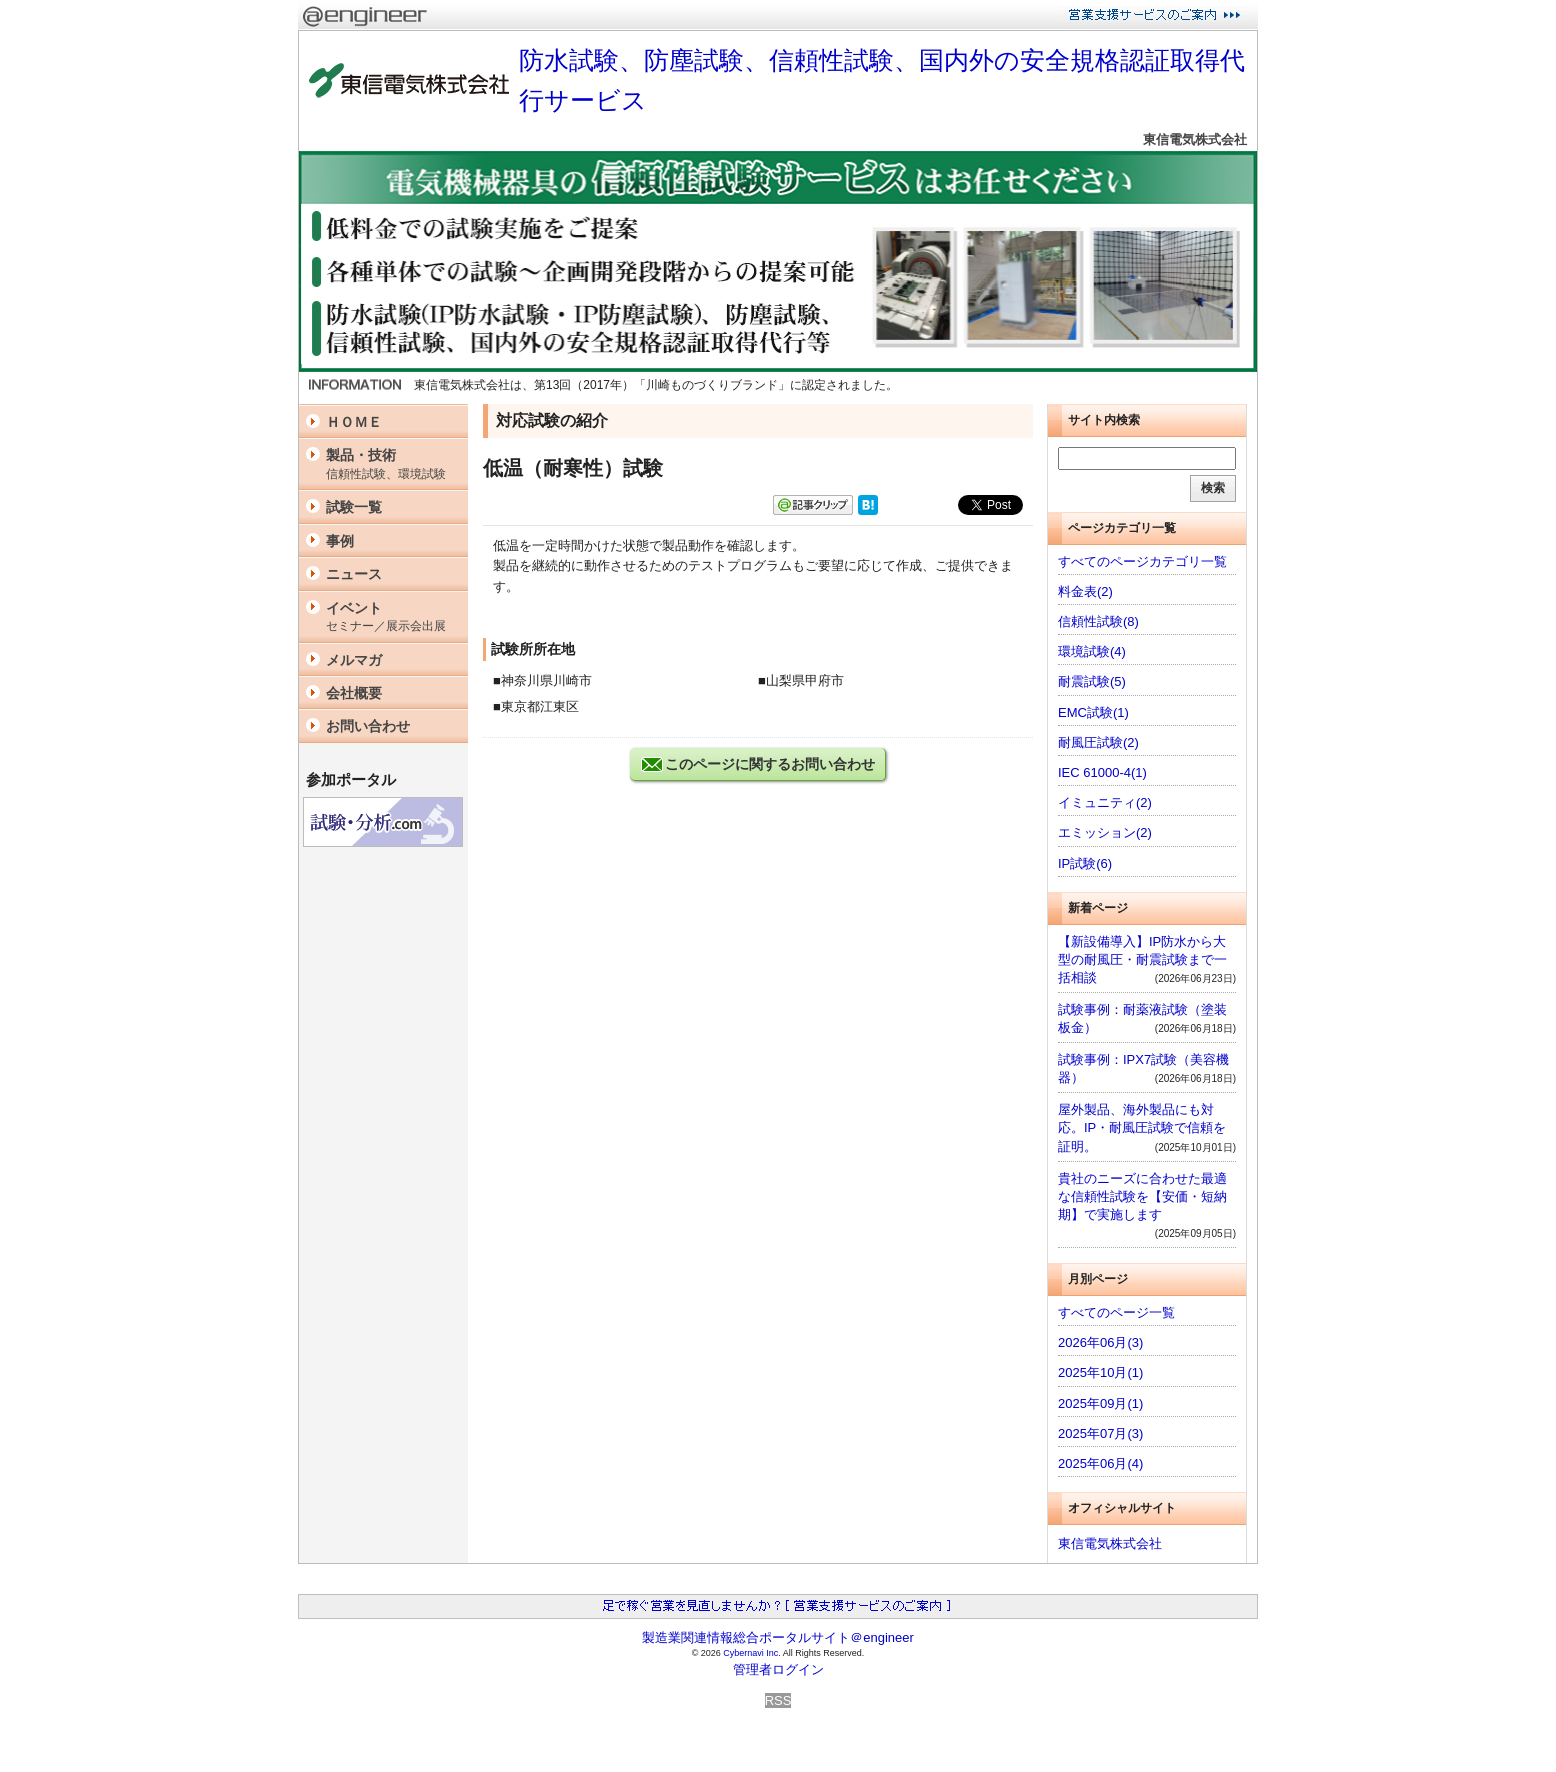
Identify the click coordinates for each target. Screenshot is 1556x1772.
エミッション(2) (1105, 832)
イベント (392, 617)
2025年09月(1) (1100, 1403)
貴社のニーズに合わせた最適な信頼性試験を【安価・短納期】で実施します (1142, 1196)
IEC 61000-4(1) (1102, 772)
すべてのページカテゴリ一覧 (1142, 561)
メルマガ (354, 660)
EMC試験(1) (1093, 712)
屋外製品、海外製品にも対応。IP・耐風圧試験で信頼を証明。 (1142, 1127)
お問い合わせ (368, 726)
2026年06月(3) (1100, 1342)
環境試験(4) (1092, 651)
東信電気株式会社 (1195, 139)
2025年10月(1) (1100, 1372)
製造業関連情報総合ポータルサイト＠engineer (778, 1637)
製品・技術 (392, 464)
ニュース (354, 574)
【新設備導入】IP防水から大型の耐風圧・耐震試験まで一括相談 (1142, 959)
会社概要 (354, 693)
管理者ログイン (778, 1669)
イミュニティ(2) (1105, 802)
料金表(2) (1085, 591)
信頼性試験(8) (1098, 621)
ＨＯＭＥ (354, 422)
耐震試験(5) (1092, 681)
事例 (340, 541)
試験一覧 (354, 507)
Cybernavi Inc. (752, 1653)
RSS (778, 1700)
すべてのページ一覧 (1116, 1312)
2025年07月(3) (1100, 1433)
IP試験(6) (1085, 863)
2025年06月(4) (1100, 1463)
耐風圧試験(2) (1098, 742)
